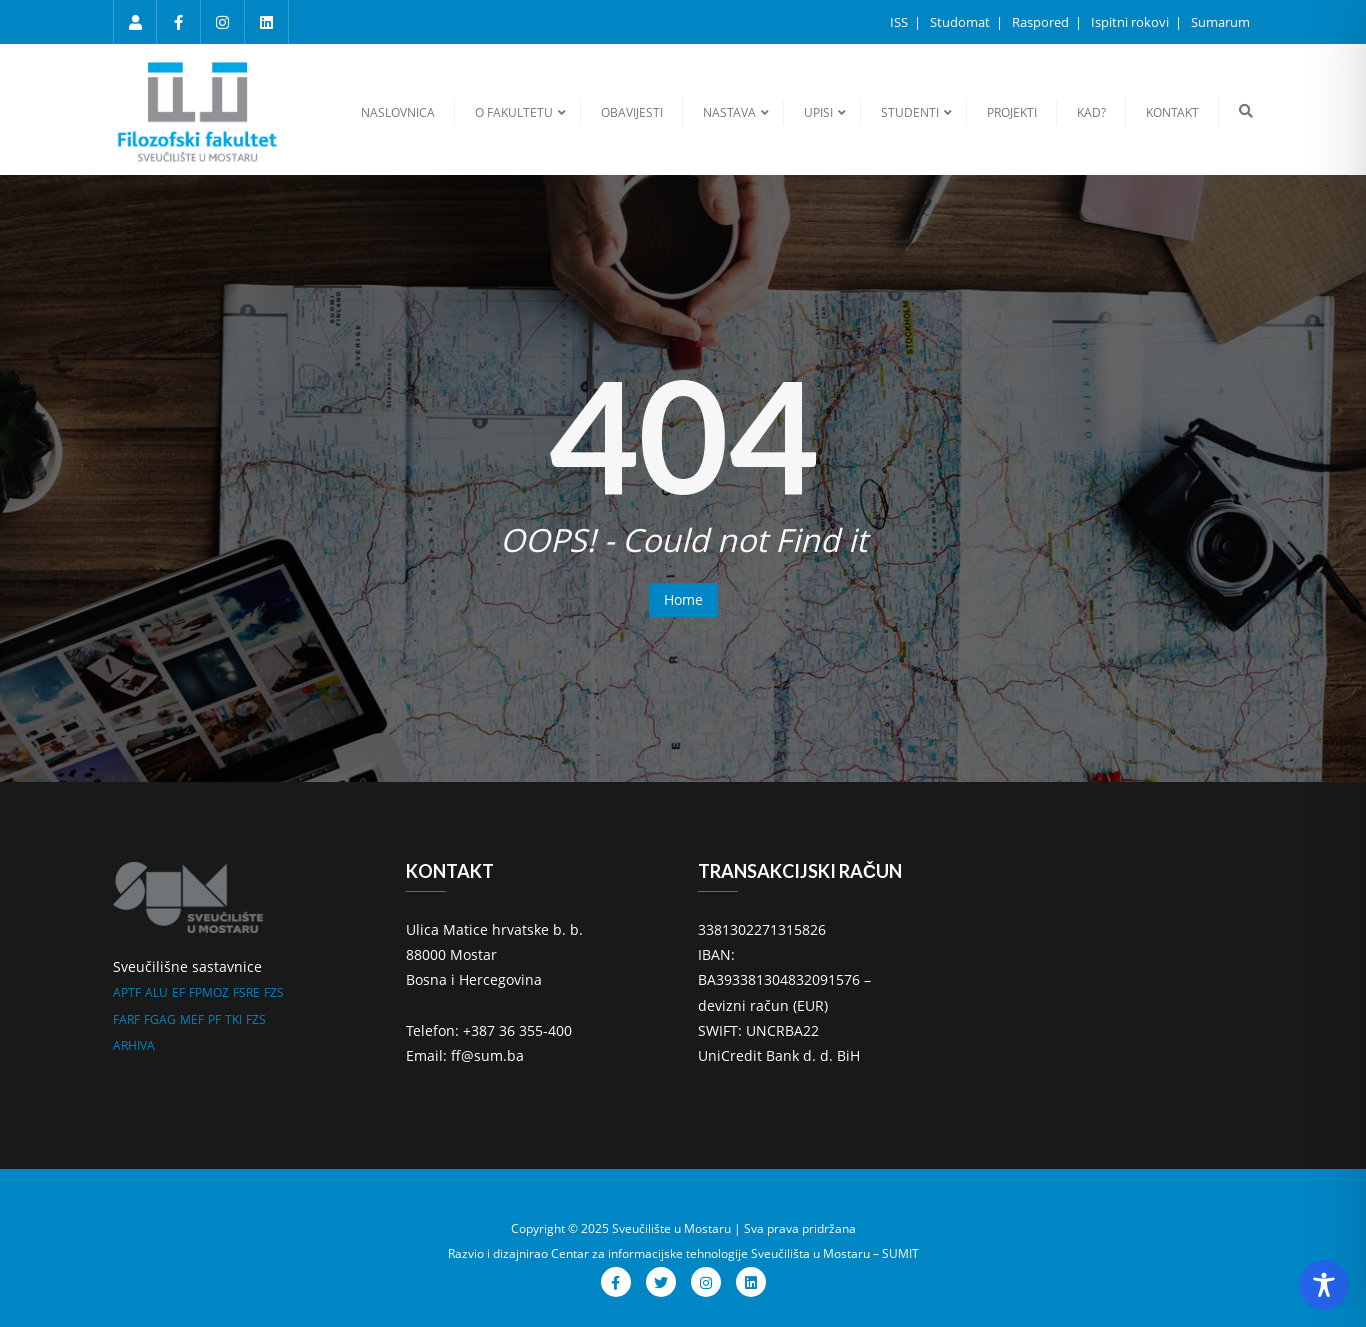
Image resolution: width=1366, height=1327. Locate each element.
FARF (126, 1019)
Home (683, 599)
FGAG (160, 1019)
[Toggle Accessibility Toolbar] (1324, 1285)
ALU (156, 992)
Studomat (961, 22)
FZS (274, 992)
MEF (192, 1019)
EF (178, 992)
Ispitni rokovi (1131, 22)
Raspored (1042, 22)
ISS (900, 22)
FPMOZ (209, 992)
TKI (233, 1019)
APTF (127, 992)
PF (214, 1019)
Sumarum (1220, 22)
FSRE (246, 992)
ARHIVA (134, 1045)
